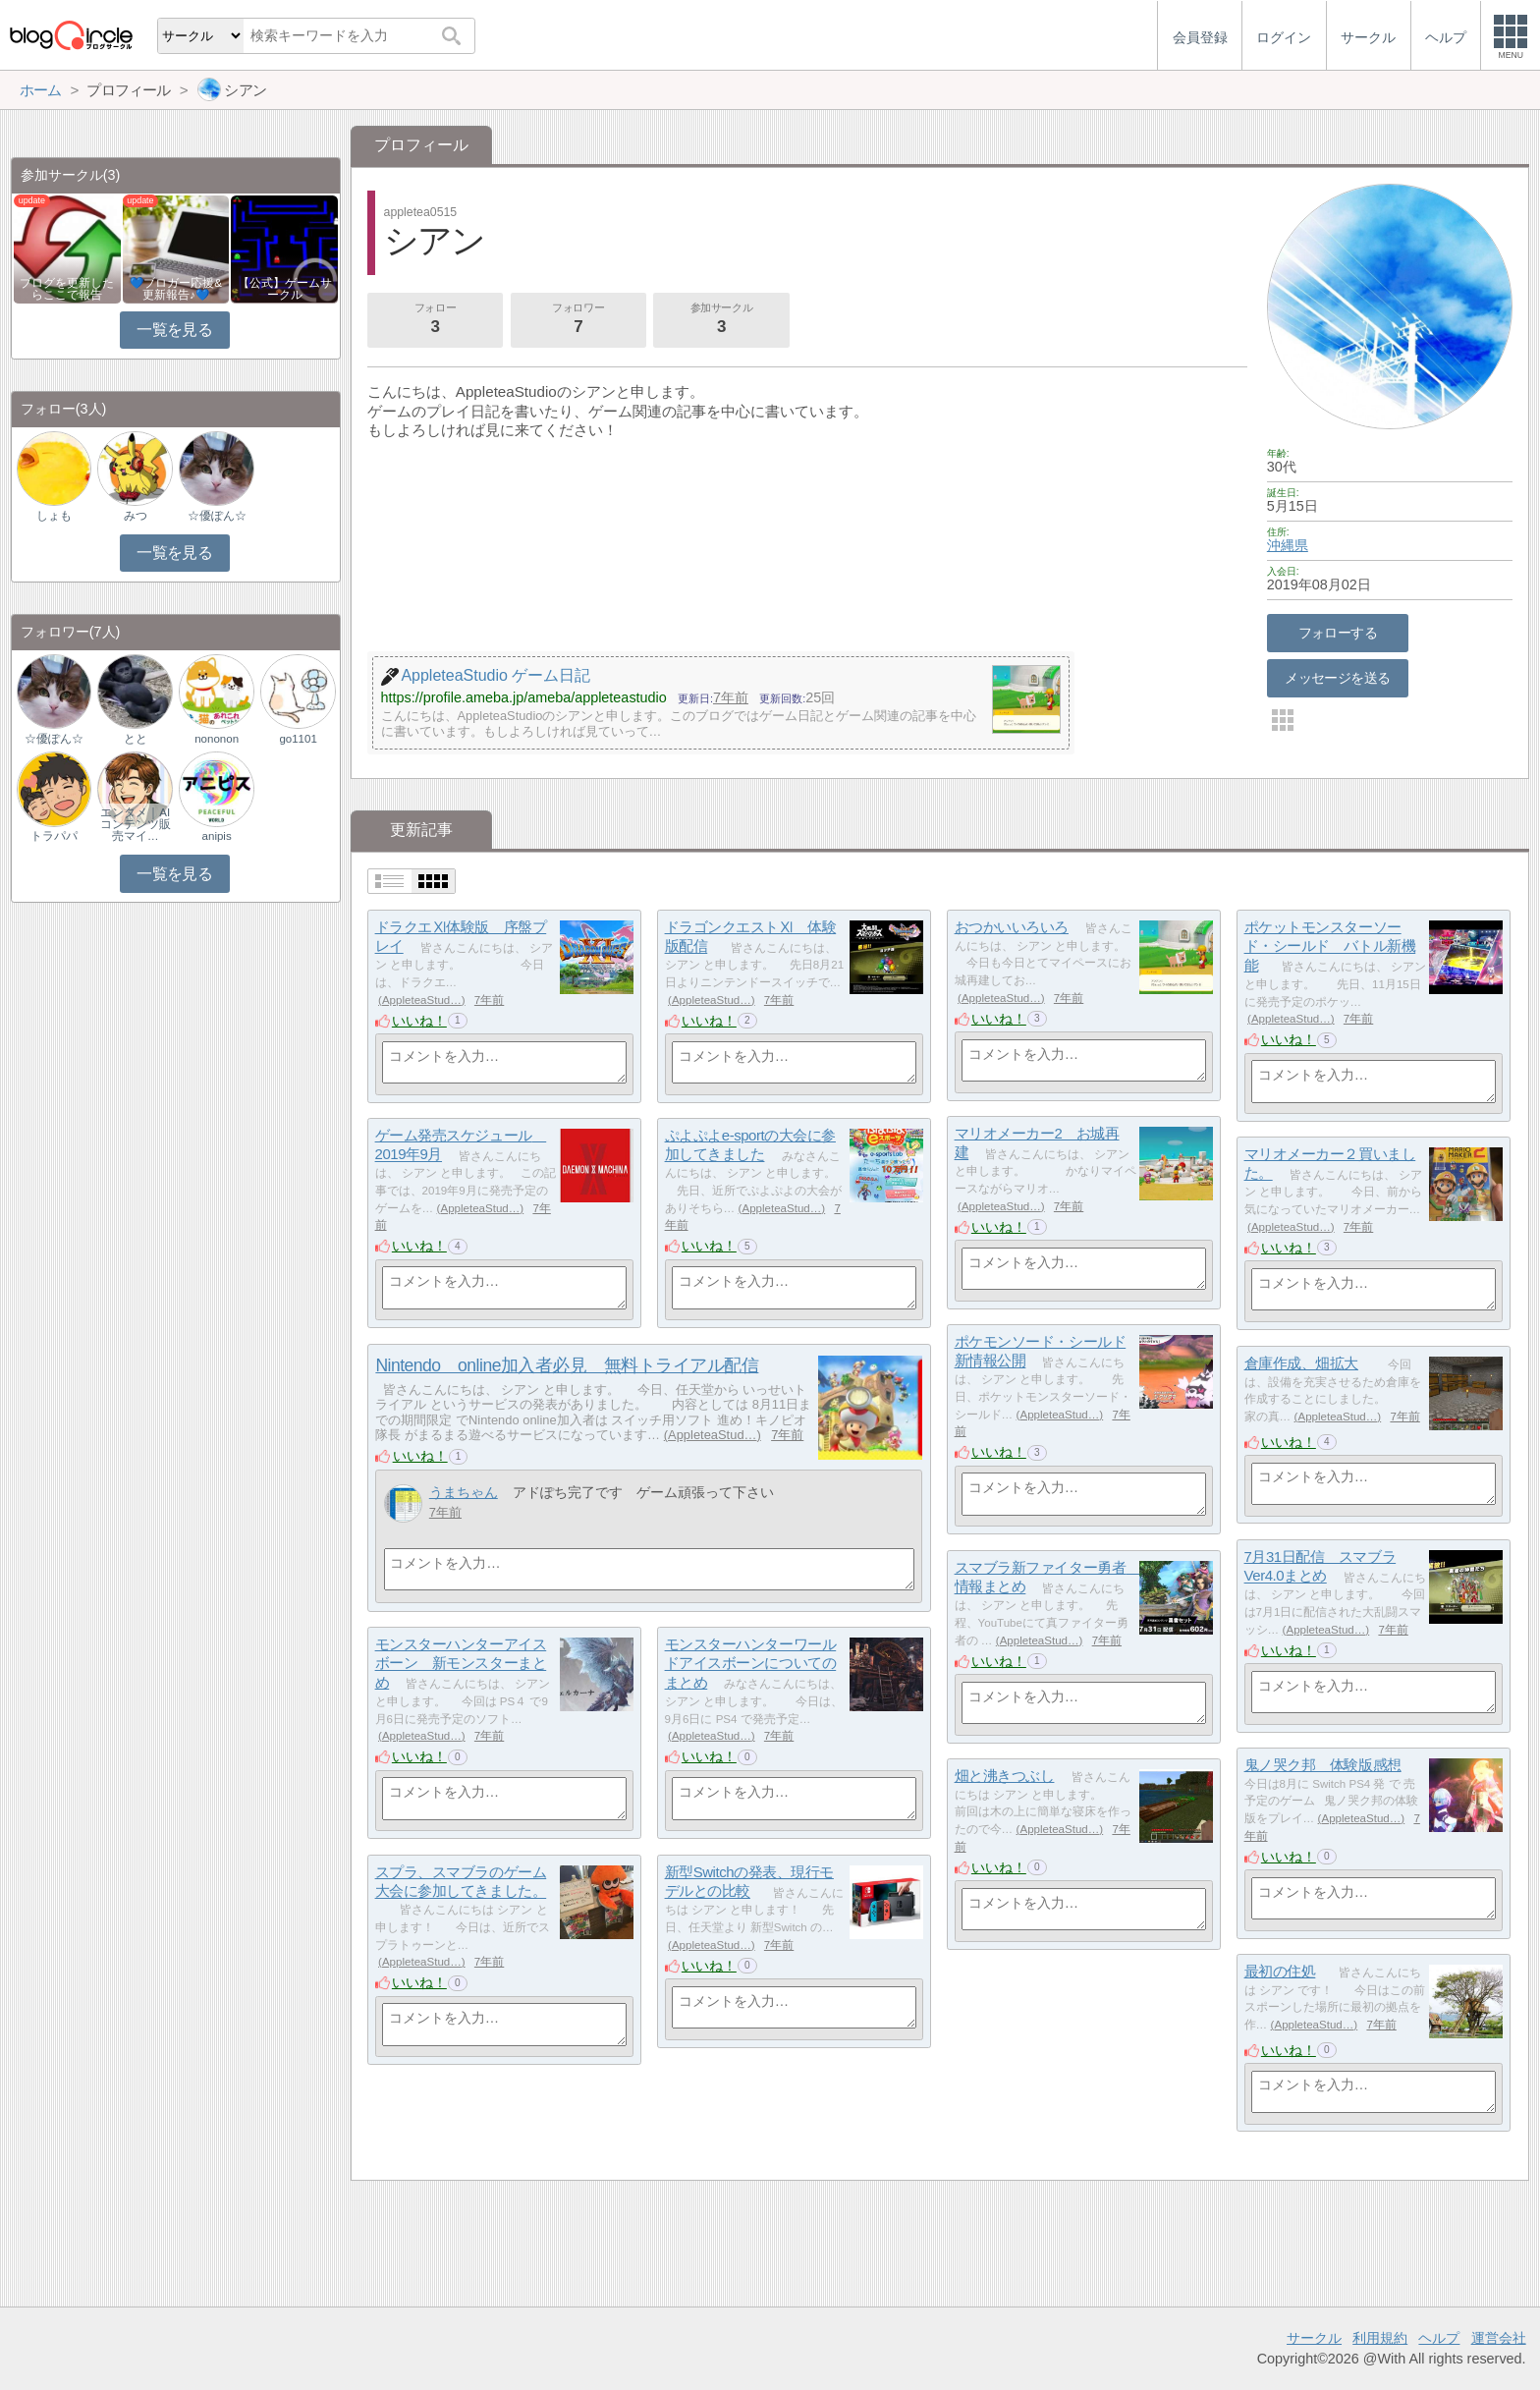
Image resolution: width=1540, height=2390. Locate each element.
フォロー (435, 320)
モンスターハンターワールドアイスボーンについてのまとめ (751, 1663)
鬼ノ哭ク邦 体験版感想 (1323, 1764)
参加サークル (722, 320)
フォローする (1338, 632)
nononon (216, 739)
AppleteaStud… (422, 1000)
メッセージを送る (1337, 678)
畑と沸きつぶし (1005, 1775)
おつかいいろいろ (1012, 926)
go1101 (297, 739)
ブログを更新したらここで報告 (67, 289)
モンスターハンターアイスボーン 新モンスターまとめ (461, 1663)
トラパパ (54, 836)
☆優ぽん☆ (217, 516)
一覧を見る (174, 329)
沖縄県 (1287, 545)
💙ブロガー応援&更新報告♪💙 (176, 289)
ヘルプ (1438, 2338)
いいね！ (419, 1020)
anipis (217, 836)
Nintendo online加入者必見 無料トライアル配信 (566, 1365)
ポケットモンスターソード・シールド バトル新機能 (1330, 945)
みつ (135, 516)
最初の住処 (1280, 1971)
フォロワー (578, 320)
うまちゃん (463, 1492)
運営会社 (1498, 2338)
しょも (54, 516)
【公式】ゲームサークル (285, 289)
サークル (1314, 2338)
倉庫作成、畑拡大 (1301, 1363)
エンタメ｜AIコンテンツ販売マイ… (135, 824)
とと (135, 739)
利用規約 (1379, 2338)
